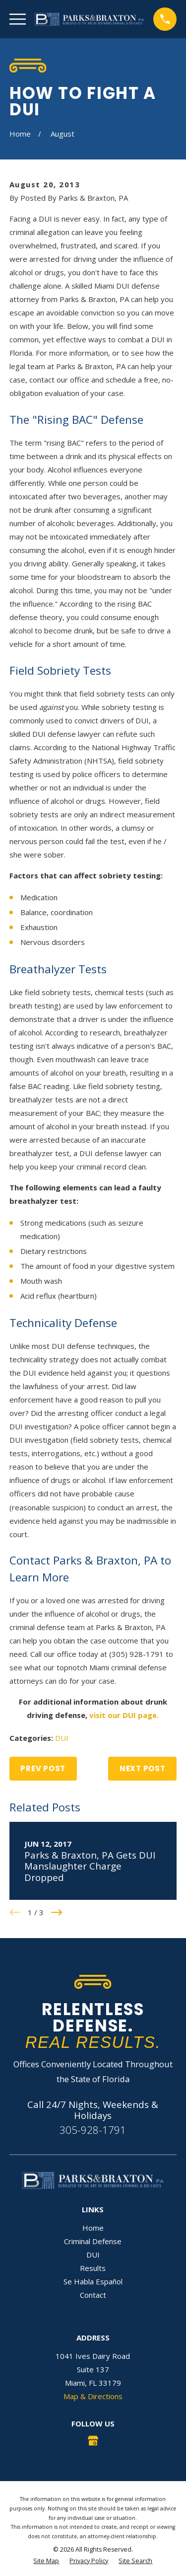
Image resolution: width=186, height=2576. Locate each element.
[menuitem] (46, 2561)
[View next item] (56, 1912)
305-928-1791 (93, 2130)
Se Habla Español (93, 2281)
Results (93, 2268)
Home (93, 2228)
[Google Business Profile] (93, 2440)
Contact (93, 2295)
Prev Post (42, 1768)
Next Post (143, 1768)
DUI (61, 1738)
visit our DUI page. (124, 1715)
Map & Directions (93, 2396)
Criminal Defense (93, 2241)
